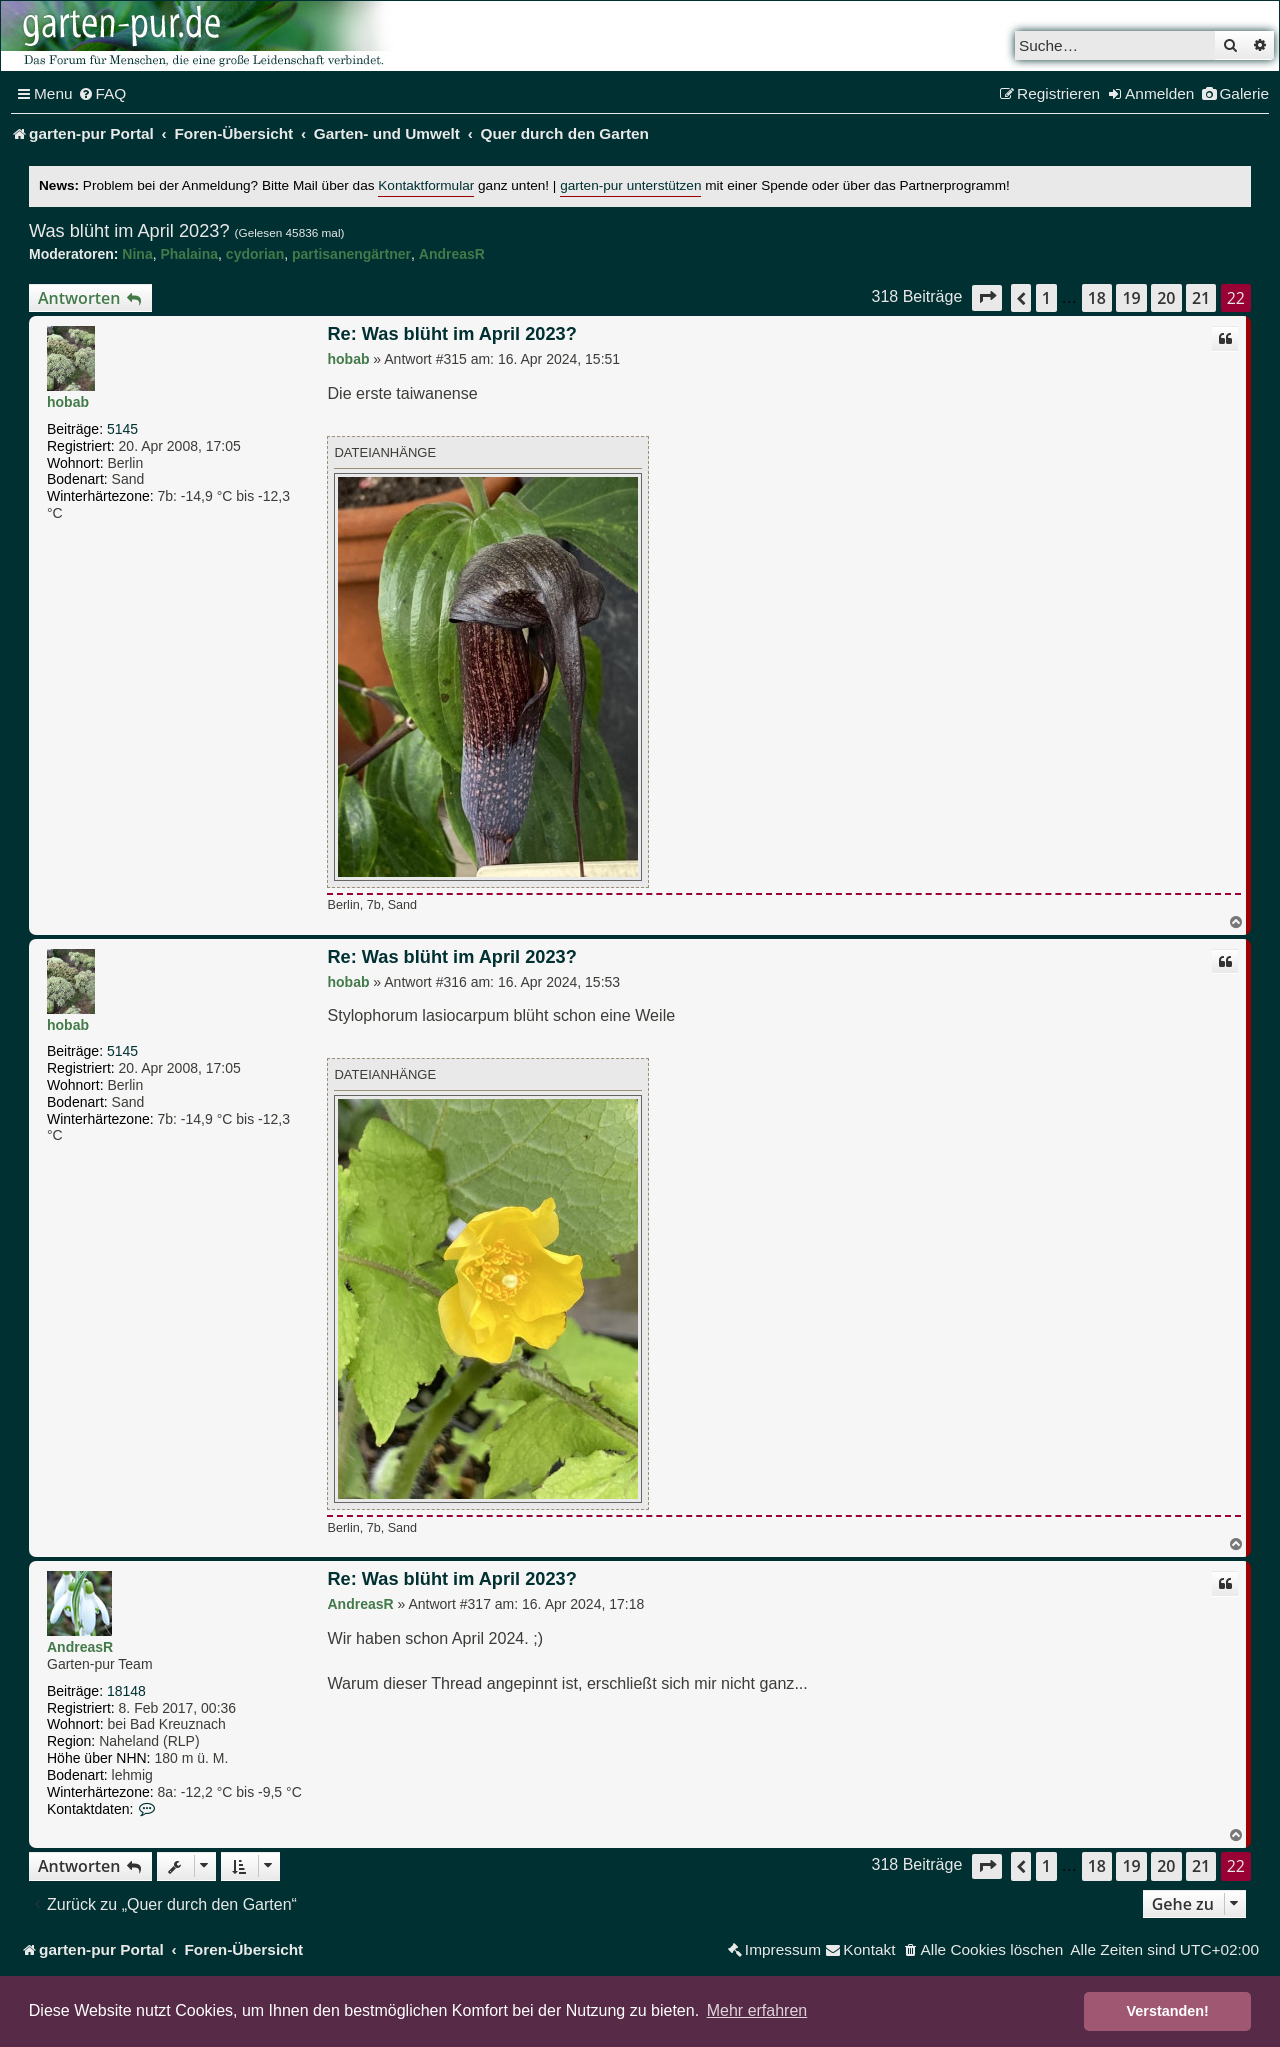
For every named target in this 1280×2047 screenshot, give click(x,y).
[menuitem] (102, 94)
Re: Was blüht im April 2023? (451, 334)
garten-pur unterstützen (630, 185)
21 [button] (1201, 298)
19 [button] (1131, 298)
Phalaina (189, 254)
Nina (137, 254)
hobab (68, 402)
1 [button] (1046, 298)
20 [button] (1166, 298)
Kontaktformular (426, 185)
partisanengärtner (351, 254)
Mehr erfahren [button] (757, 2010)
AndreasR (452, 254)
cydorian (255, 254)
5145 (122, 429)
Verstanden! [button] (1168, 2011)
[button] (987, 297)
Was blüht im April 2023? (129, 231)
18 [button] (1097, 298)
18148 (126, 1691)
